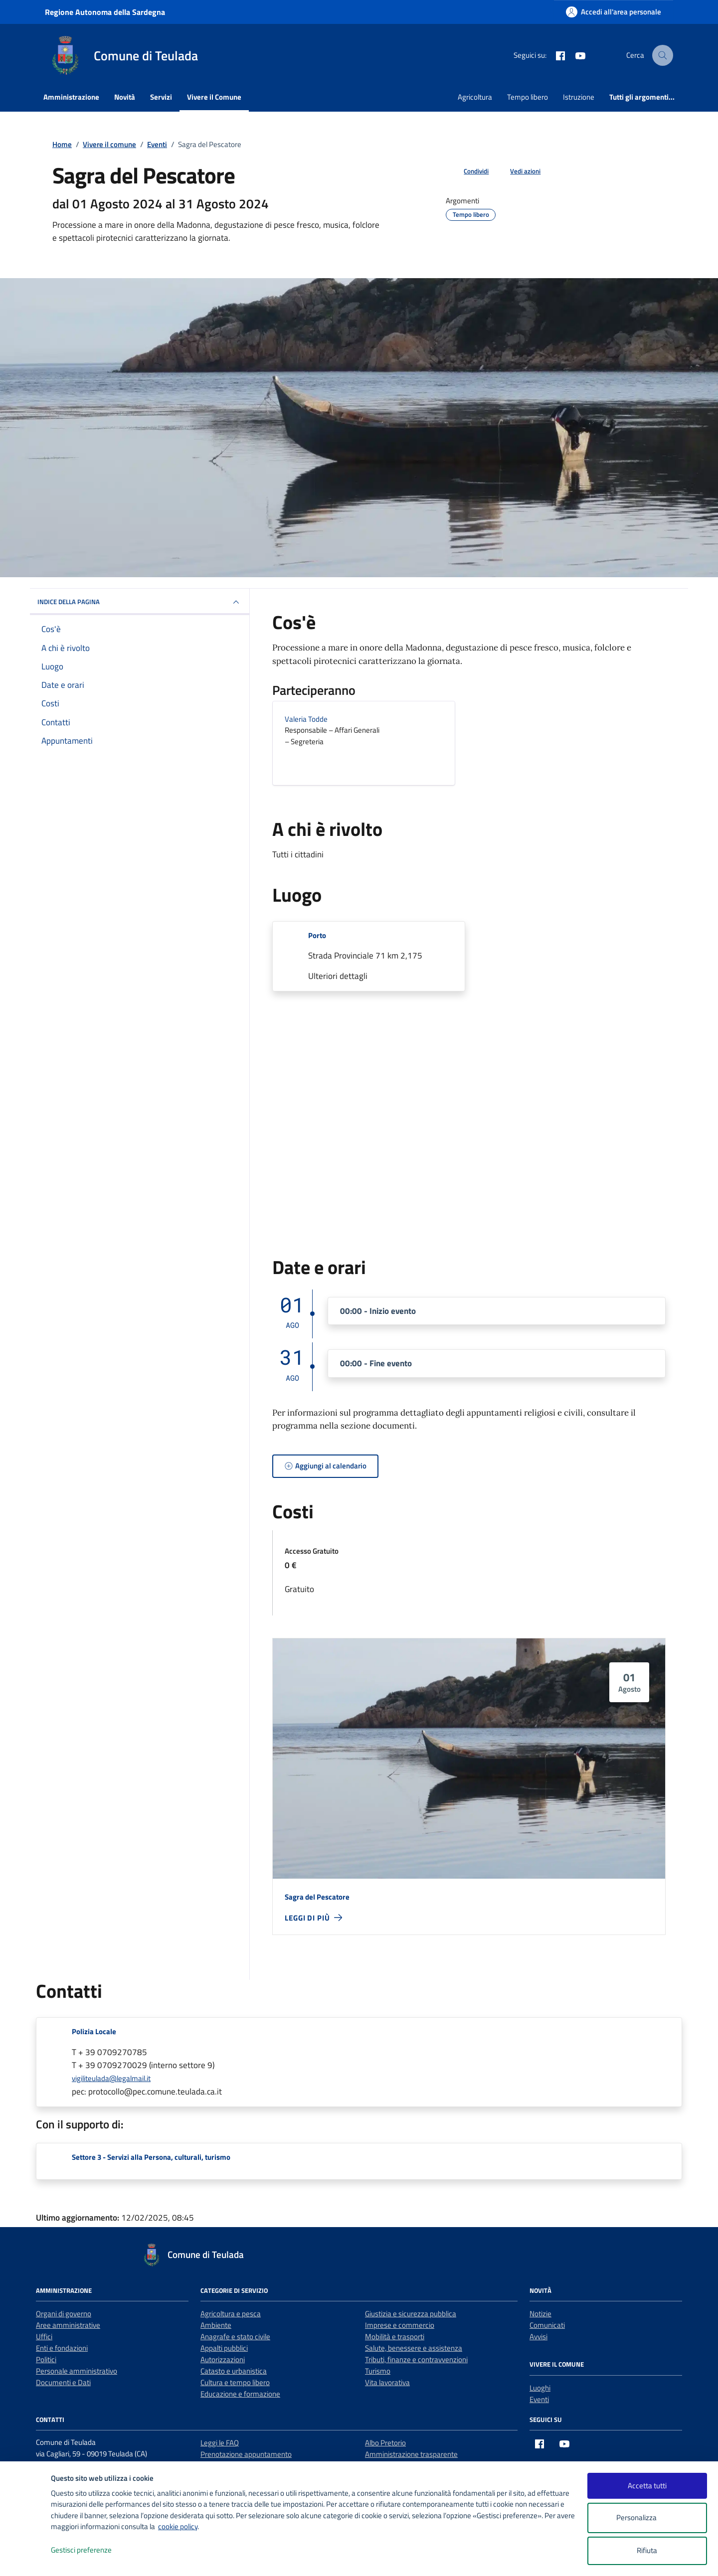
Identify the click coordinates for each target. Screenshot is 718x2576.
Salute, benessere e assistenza (413, 2348)
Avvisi (538, 2336)
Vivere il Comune (214, 97)
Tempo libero (527, 97)
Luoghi (540, 2388)
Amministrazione (71, 97)
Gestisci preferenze (92, 2550)
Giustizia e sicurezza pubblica (410, 2313)
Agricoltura (475, 97)
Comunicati (547, 2325)
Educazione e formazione (240, 2394)
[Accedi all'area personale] (613, 11)
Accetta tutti (647, 2485)
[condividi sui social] (468, 171)
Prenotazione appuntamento (246, 2454)
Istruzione (578, 97)
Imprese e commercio (399, 2325)
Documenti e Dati (63, 2382)
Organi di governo (63, 2313)
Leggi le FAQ (219, 2442)
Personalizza (647, 2518)
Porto (317, 935)
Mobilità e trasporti (394, 2336)
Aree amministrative (68, 2325)
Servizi (161, 97)
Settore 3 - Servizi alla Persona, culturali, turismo (151, 2157)
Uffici (44, 2336)
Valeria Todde (306, 719)
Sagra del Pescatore (317, 1897)
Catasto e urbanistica (233, 2371)
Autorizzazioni (222, 2359)
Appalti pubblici (224, 2348)
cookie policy (177, 2526)
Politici (46, 2359)
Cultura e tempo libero (235, 2382)
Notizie (540, 2313)
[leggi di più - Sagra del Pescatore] (313, 1918)
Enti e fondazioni (62, 2348)
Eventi (539, 2399)
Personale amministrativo (76, 2371)
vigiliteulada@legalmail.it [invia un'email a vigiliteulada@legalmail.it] (111, 2078)
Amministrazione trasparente (411, 2454)
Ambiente (215, 2325)
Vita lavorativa (387, 2382)
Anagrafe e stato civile (235, 2336)
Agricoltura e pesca (230, 2313)
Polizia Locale (94, 2031)
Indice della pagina (139, 602)
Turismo (377, 2371)
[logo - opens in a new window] (25, 2558)
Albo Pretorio (385, 2442)
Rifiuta (647, 2550)
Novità (124, 97)
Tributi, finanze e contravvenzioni (416, 2359)
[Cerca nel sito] (663, 55)
